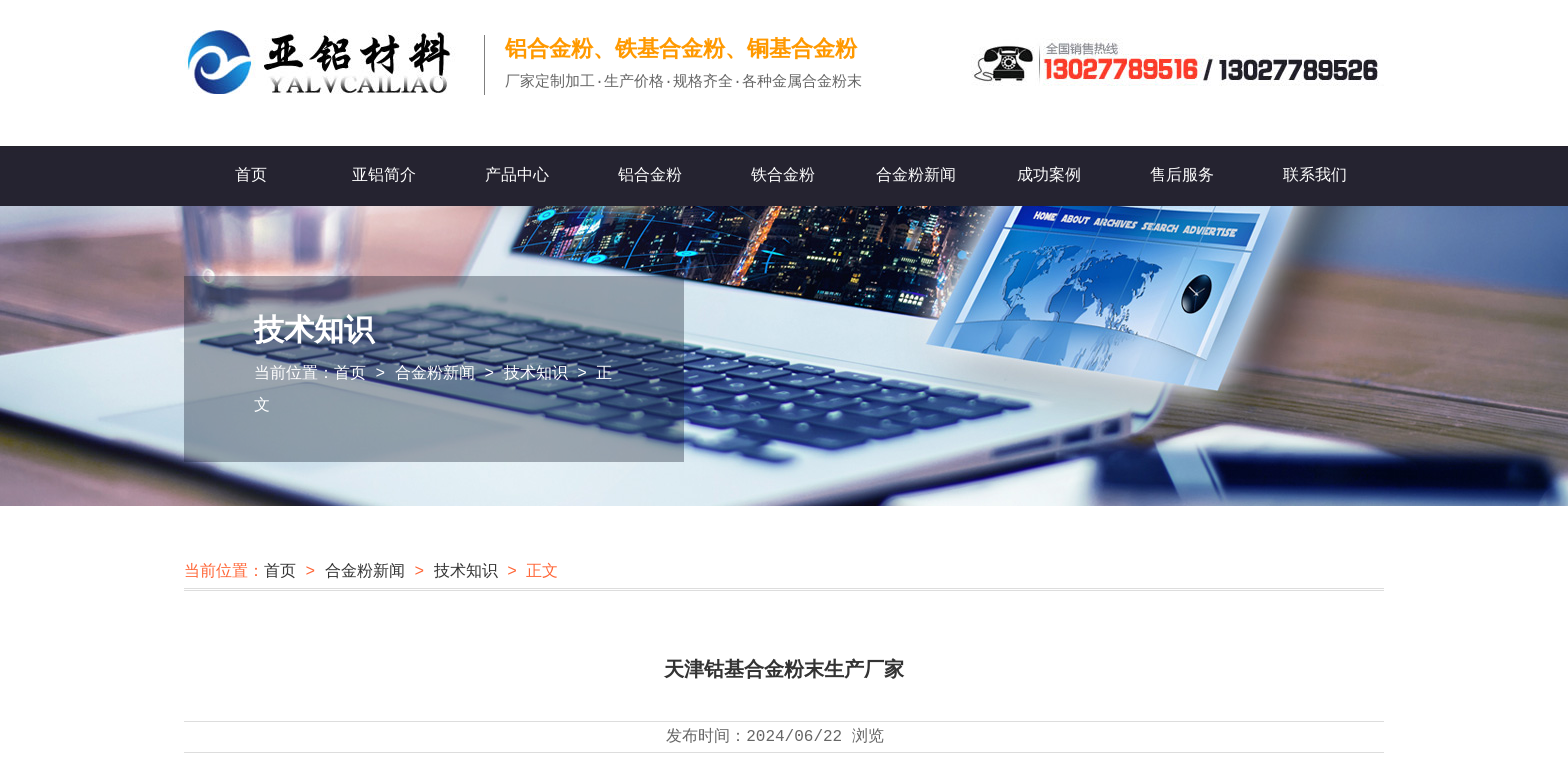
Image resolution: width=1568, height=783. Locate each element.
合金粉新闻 (916, 176)
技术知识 (536, 374)
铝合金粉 (650, 176)
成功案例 (1049, 176)
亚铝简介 (384, 176)
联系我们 (1315, 176)
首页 (251, 176)
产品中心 (517, 176)
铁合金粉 (783, 176)
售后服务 (1182, 176)
